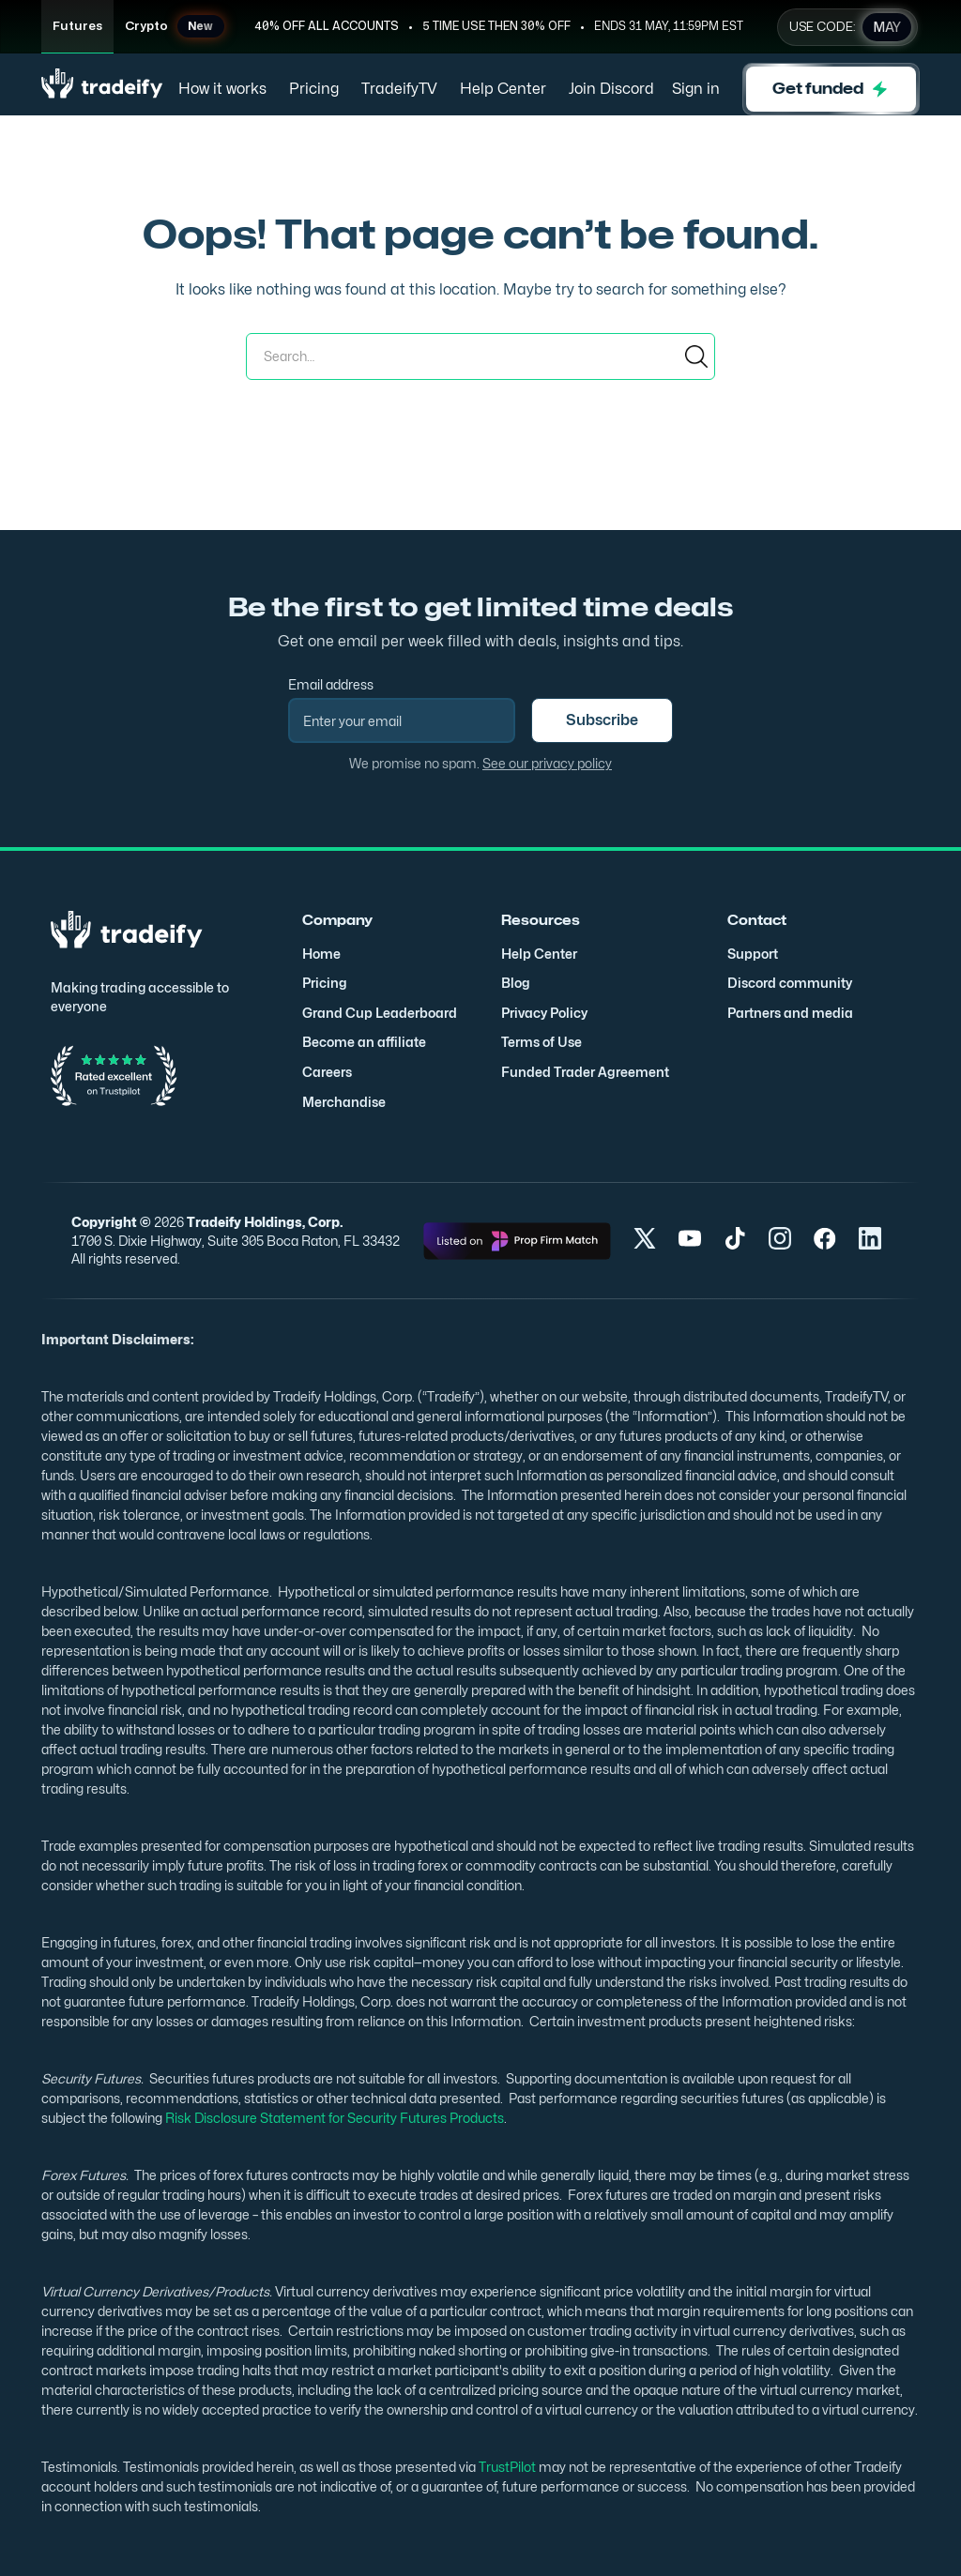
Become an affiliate (364, 1042)
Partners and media (790, 1013)
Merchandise (344, 1102)
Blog (515, 983)
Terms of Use (541, 1042)
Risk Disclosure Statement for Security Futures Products (333, 2118)
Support (752, 954)
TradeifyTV (399, 89)
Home (321, 954)
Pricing (314, 89)
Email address (331, 684)
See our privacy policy (547, 763)
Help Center (503, 89)
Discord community (789, 983)
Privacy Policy (544, 1013)
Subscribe (602, 720)
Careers (327, 1072)
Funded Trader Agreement (585, 1072)
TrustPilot (506, 2467)
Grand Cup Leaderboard (379, 1013)
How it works (222, 89)
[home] (102, 89)
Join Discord (611, 89)
